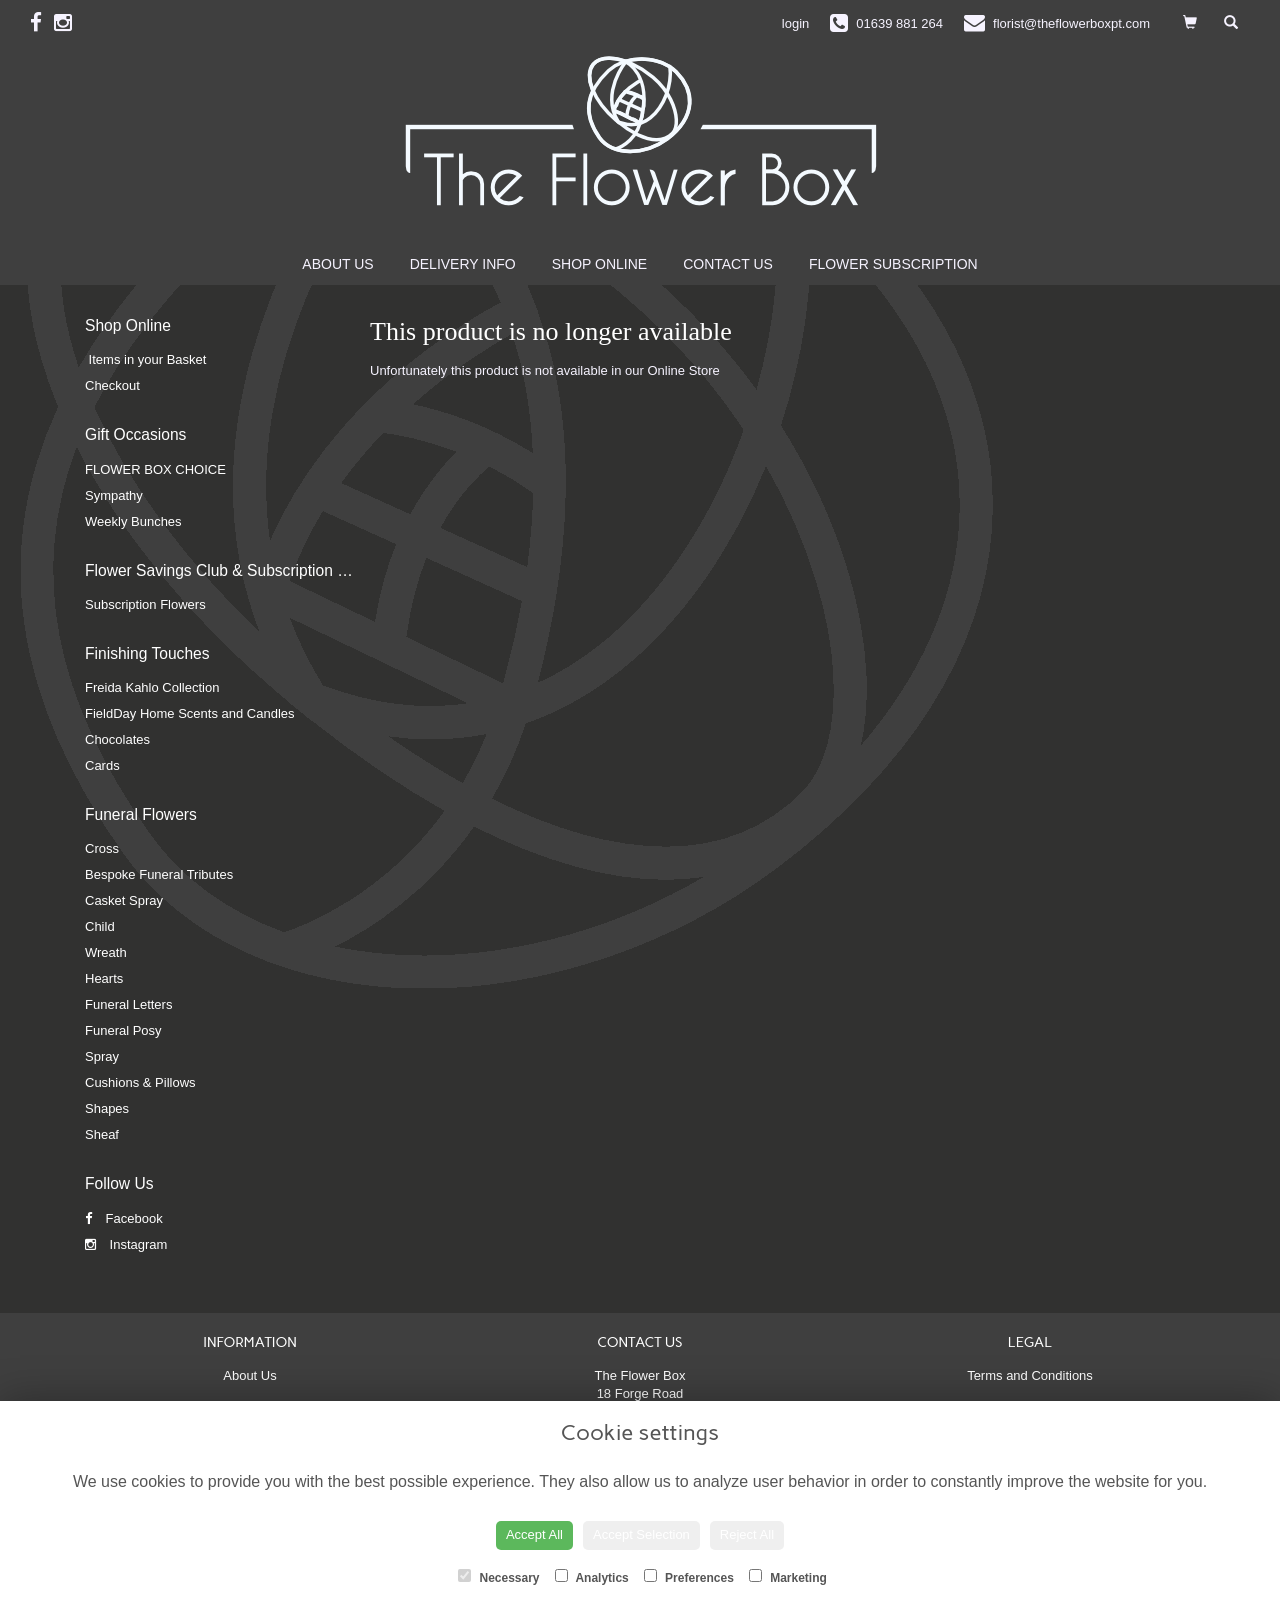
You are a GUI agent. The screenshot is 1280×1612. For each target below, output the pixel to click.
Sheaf (102, 1134)
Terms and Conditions (1030, 1375)
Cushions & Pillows (140, 1082)
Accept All (534, 1534)
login (795, 23)
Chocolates (117, 739)
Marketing (788, 1577)
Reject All (747, 1534)
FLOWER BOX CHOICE (155, 469)
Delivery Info (463, 264)
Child (100, 926)
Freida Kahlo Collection (152, 687)
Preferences (689, 1577)
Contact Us (728, 264)
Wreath (106, 952)
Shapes (107, 1108)
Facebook (124, 1218)
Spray (102, 1056)
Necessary (498, 1577)
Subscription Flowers (145, 604)
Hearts (104, 978)
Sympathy (114, 495)
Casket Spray (124, 900)
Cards (102, 765)
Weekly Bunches (133, 521)
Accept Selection (641, 1534)
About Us (337, 264)
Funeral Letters (128, 1004)
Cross (102, 848)
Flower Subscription (893, 264)
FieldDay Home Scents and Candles (190, 713)
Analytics (592, 1577)
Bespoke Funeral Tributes (159, 874)
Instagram (126, 1244)
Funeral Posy (123, 1030)
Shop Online (599, 264)
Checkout (112, 385)
